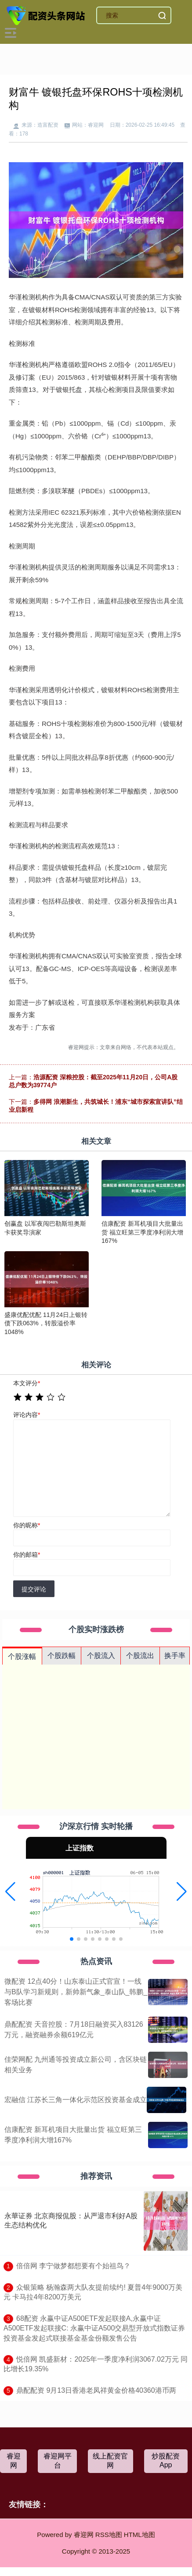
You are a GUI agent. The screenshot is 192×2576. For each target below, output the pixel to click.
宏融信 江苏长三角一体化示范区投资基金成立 (75, 2099)
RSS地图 (108, 2534)
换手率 (174, 1655)
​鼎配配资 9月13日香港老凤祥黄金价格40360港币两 (96, 2390)
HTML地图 (139, 2534)
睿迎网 (14, 2460)
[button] (10, 1891)
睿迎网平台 (57, 2460)
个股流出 (140, 1655)
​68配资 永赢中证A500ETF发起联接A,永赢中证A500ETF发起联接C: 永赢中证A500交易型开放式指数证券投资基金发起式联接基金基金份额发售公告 (94, 2328)
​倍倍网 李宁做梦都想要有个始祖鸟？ (73, 2266)
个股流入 (101, 1655)
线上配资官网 (110, 2460)
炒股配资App (166, 2460)
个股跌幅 (61, 1655)
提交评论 (34, 1589)
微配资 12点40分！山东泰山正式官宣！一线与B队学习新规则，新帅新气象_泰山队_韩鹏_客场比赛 (75, 1992)
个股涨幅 (22, 1656)
